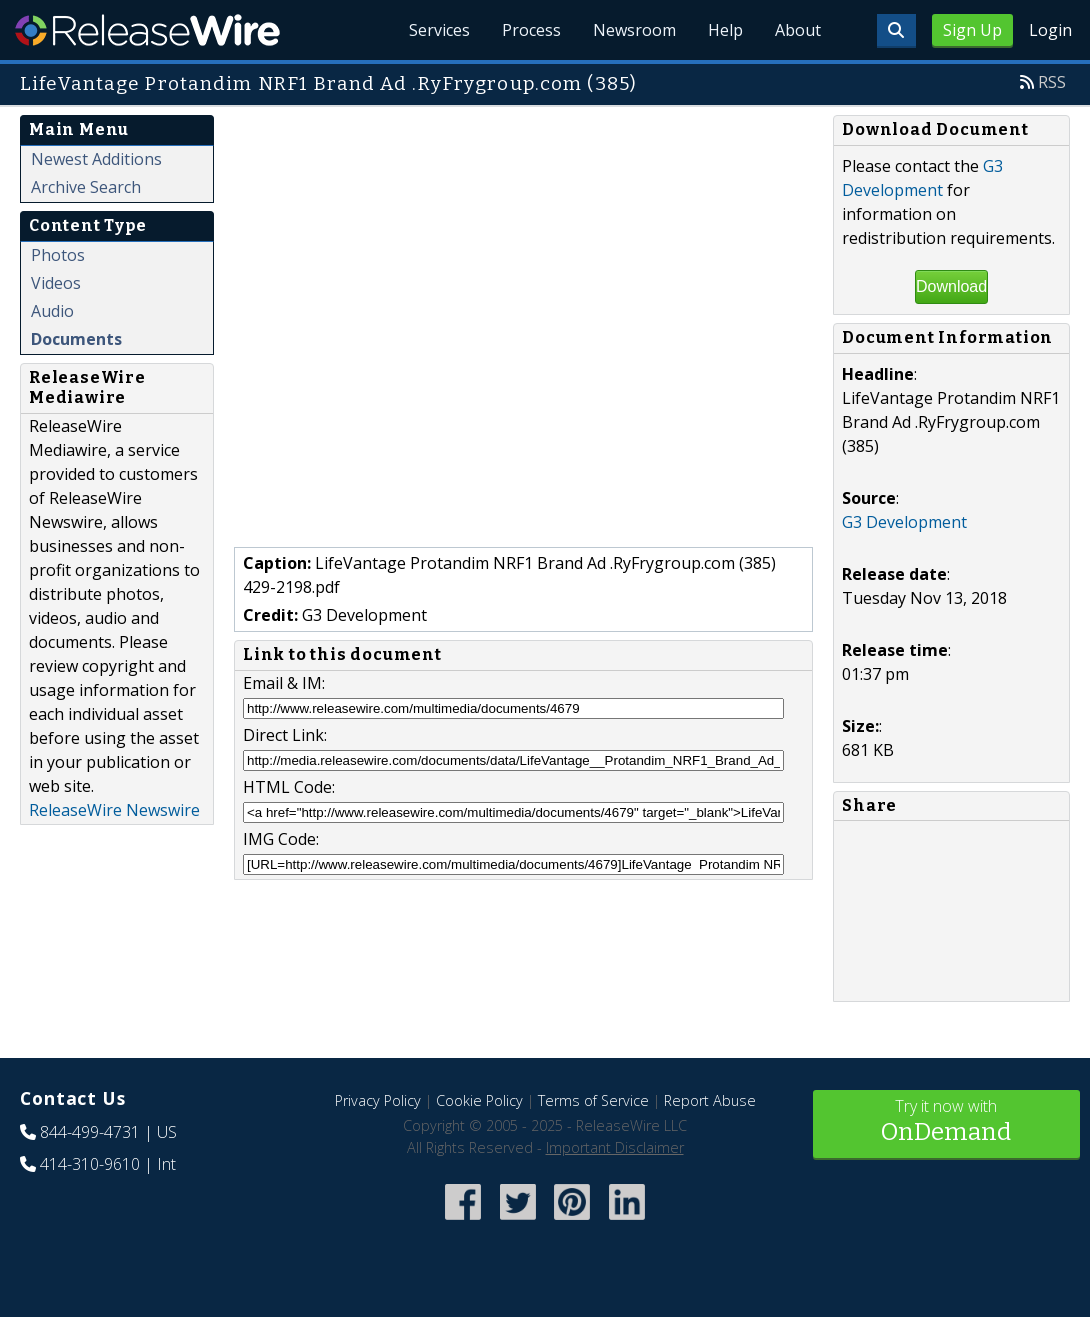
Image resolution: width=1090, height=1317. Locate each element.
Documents (76, 339)
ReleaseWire (147, 30)
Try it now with (947, 1122)
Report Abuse (710, 1100)
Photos (58, 255)
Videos (56, 283)
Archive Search (86, 187)
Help (725, 30)
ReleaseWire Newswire (114, 810)
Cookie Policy (479, 1100)
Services (439, 30)
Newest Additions (96, 159)
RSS (1052, 82)
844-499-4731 (90, 1132)
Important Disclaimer (615, 1147)
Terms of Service (593, 1100)
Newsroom (634, 30)
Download (951, 286)
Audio (52, 311)
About (798, 30)
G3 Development (904, 522)
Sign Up (972, 30)
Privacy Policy (378, 1100)
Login (1050, 30)
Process (531, 30)
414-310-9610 (90, 1164)
